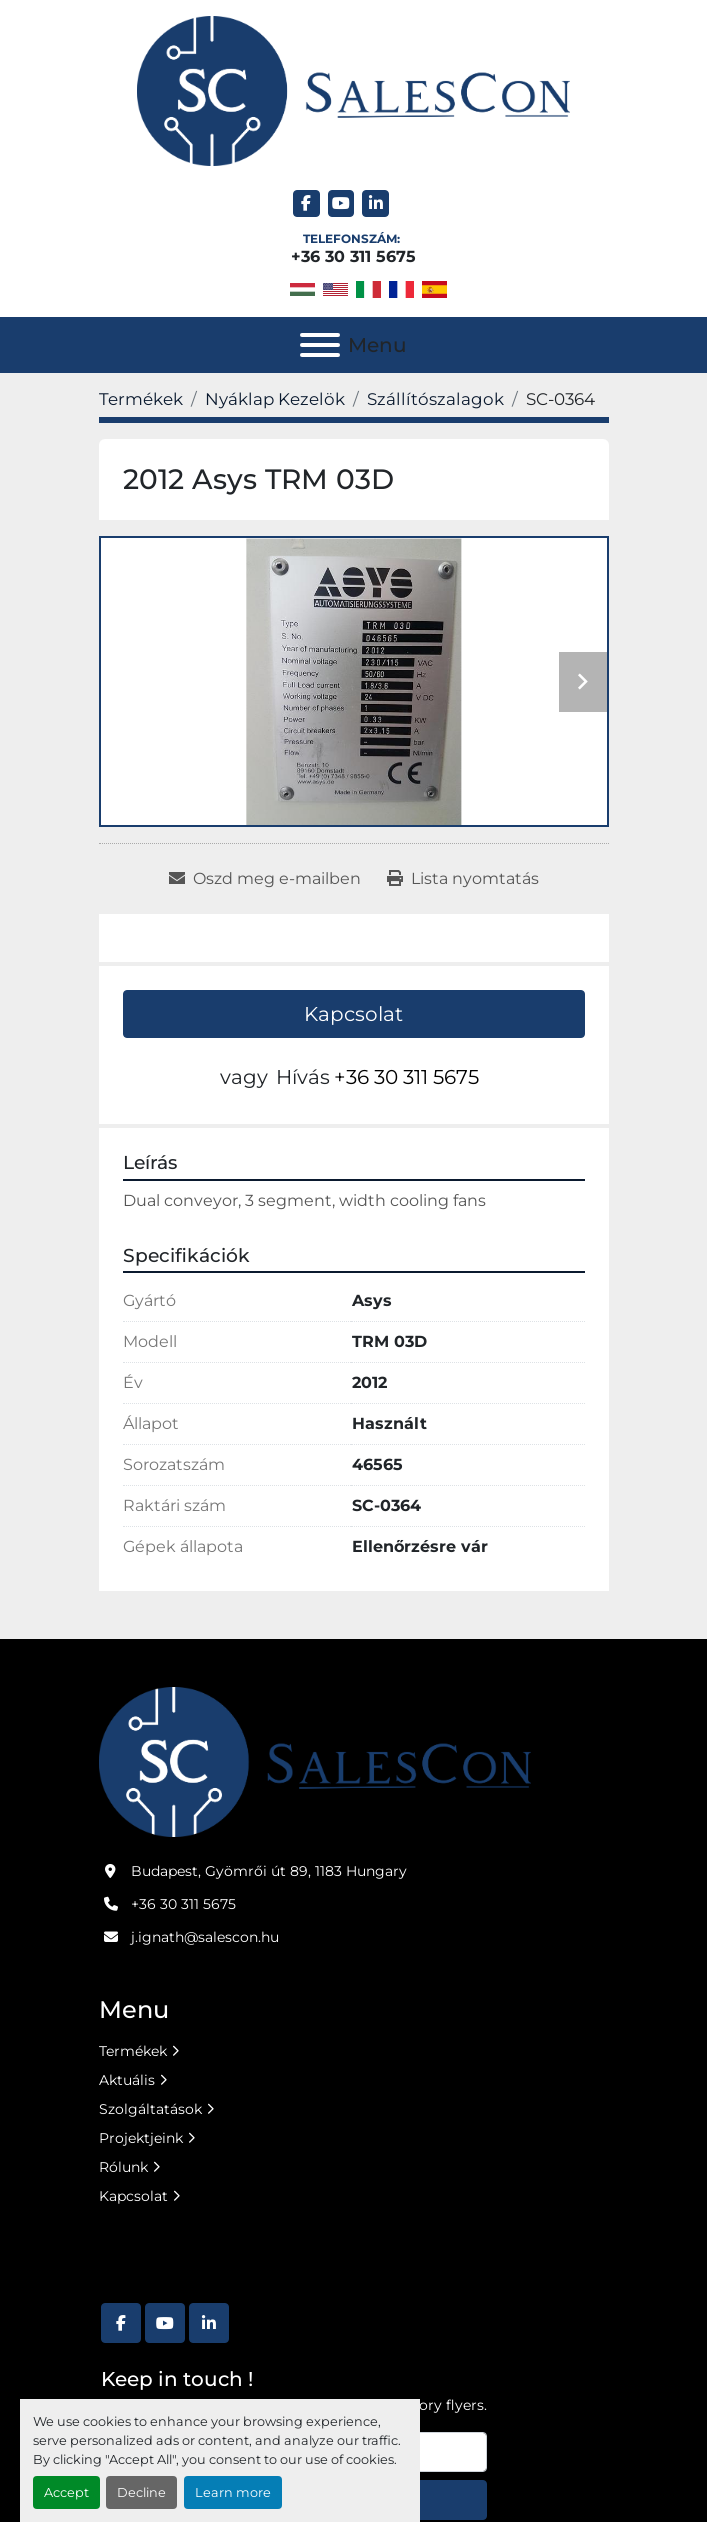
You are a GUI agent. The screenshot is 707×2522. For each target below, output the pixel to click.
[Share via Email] (265, 879)
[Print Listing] (463, 879)
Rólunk (123, 2167)
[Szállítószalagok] (435, 399)
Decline (141, 2492)
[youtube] (341, 203)
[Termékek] (141, 399)
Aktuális (127, 2080)
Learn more (233, 2492)
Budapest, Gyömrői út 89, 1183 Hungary (269, 1871)
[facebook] (306, 203)
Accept (66, 2492)
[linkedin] (375, 203)
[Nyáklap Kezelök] (275, 399)
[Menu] (320, 345)
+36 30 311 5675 (353, 256)
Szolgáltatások (150, 2109)
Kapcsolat (353, 1014)
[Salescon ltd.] (315, 1761)
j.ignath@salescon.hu (205, 1937)
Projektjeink (141, 2138)
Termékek (133, 2051)
